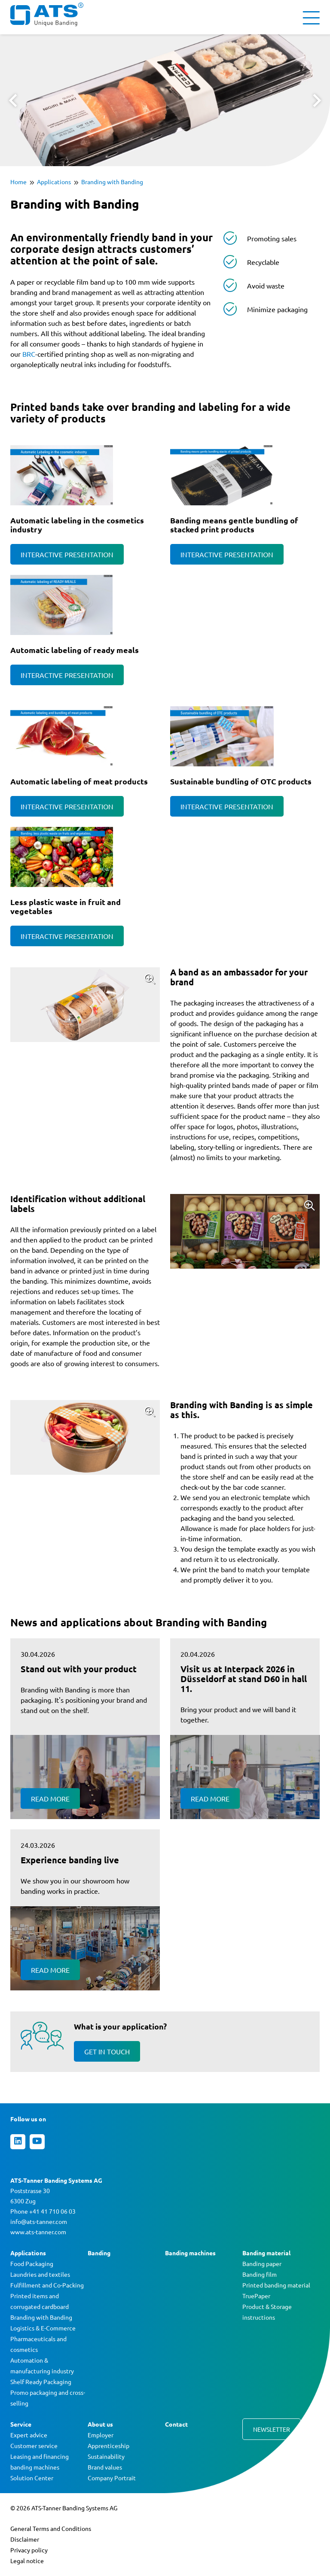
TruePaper (256, 2296)
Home (18, 181)
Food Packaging (31, 2263)
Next (317, 100)
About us (100, 2424)
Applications (54, 181)
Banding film (259, 2274)
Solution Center (31, 2478)
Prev (12, 100)
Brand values (105, 2467)
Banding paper (261, 2263)
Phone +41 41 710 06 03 (43, 2211)
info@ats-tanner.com (38, 2221)
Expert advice (28, 2435)
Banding (99, 2253)
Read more (50, 1798)
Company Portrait (112, 2478)
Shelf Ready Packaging (40, 2381)
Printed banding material (276, 2285)
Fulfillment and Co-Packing (47, 2285)
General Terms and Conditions (50, 2528)
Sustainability (106, 2456)
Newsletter (271, 2429)
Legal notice (27, 2560)
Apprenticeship (108, 2445)
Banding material (266, 2253)
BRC (28, 353)
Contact (176, 2424)
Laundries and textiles (40, 2274)
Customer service (34, 2445)
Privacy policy (29, 2550)
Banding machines (190, 2253)
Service (20, 2424)
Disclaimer (24, 2539)
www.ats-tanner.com (38, 2232)
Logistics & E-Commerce (43, 2328)
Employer (100, 2435)
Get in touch (107, 2051)
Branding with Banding (112, 181)
